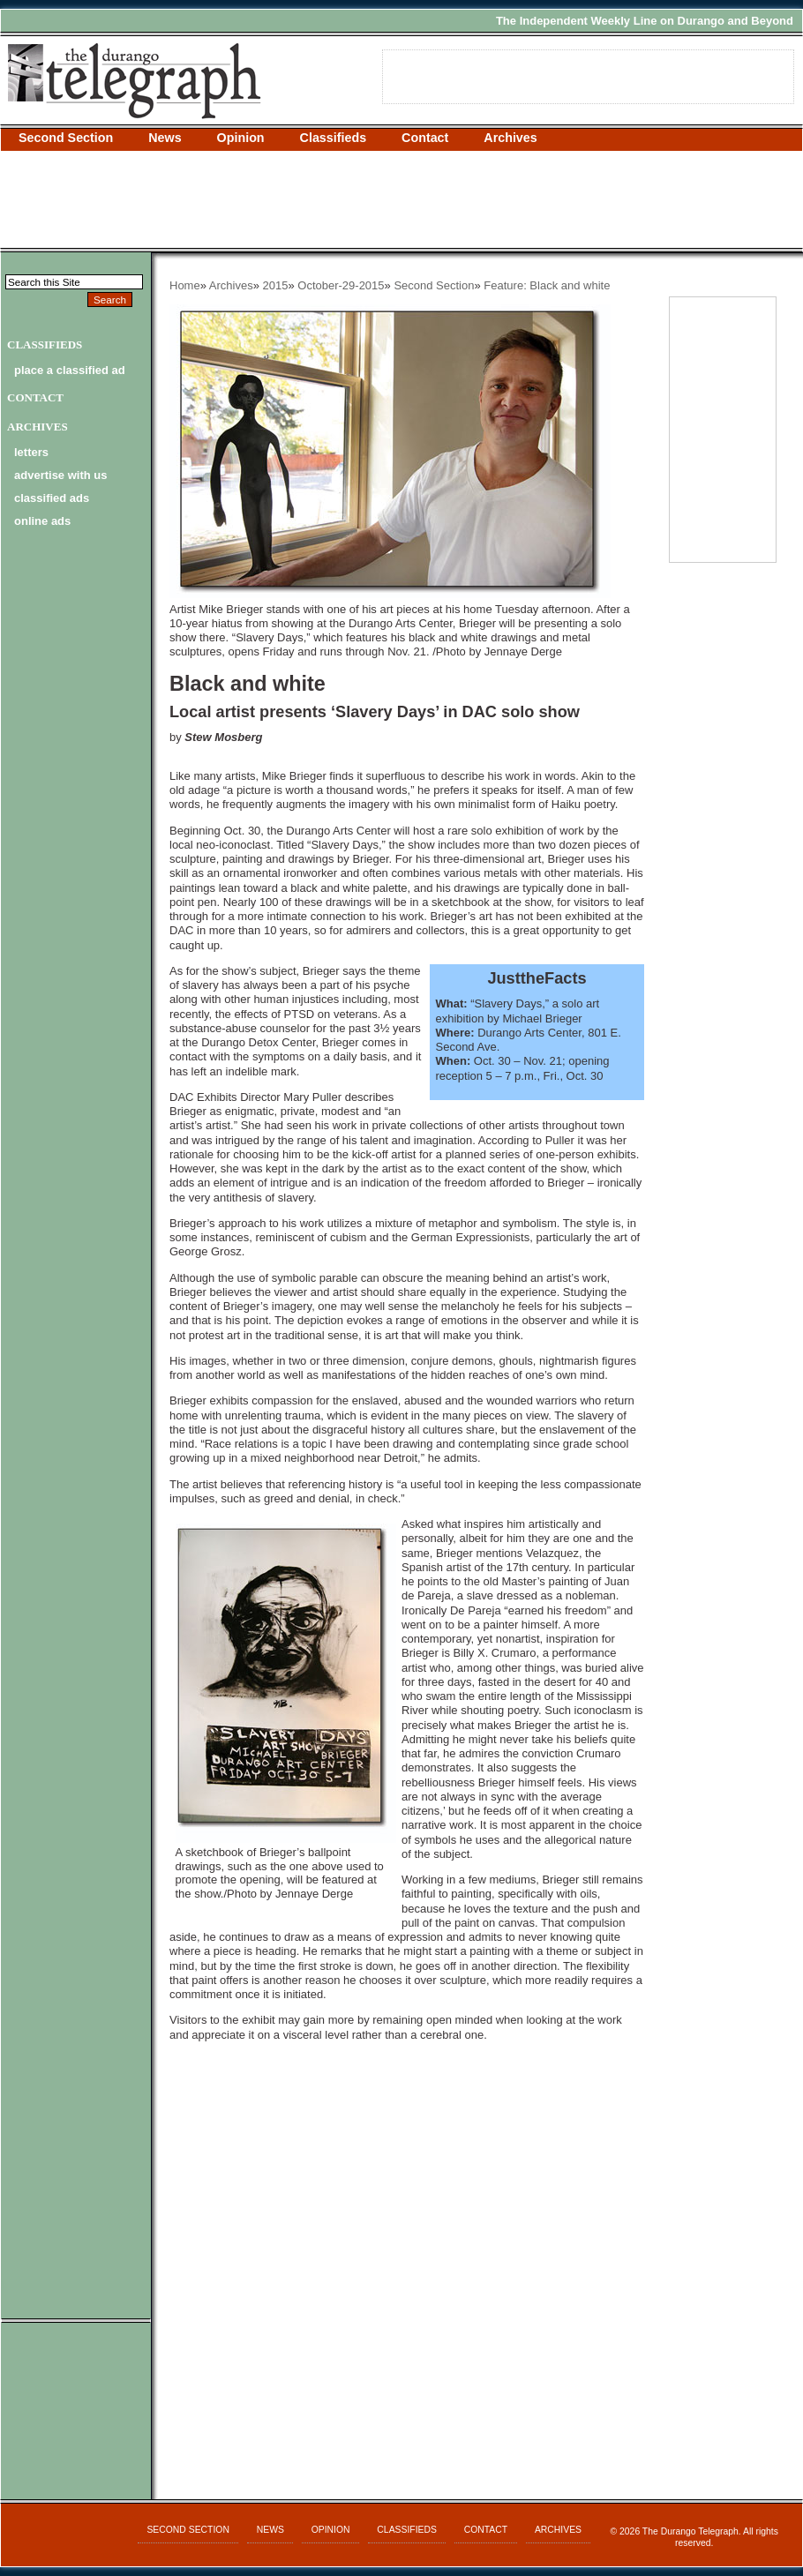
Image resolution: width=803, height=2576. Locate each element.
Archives (510, 138)
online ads (42, 521)
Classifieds (333, 138)
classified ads (51, 498)
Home (184, 285)
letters (31, 452)
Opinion (241, 138)
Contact (425, 138)
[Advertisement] (401, 199)
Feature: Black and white (547, 285)
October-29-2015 (340, 285)
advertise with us (60, 475)
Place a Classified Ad (69, 370)
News (164, 138)
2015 (276, 285)
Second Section (66, 138)
